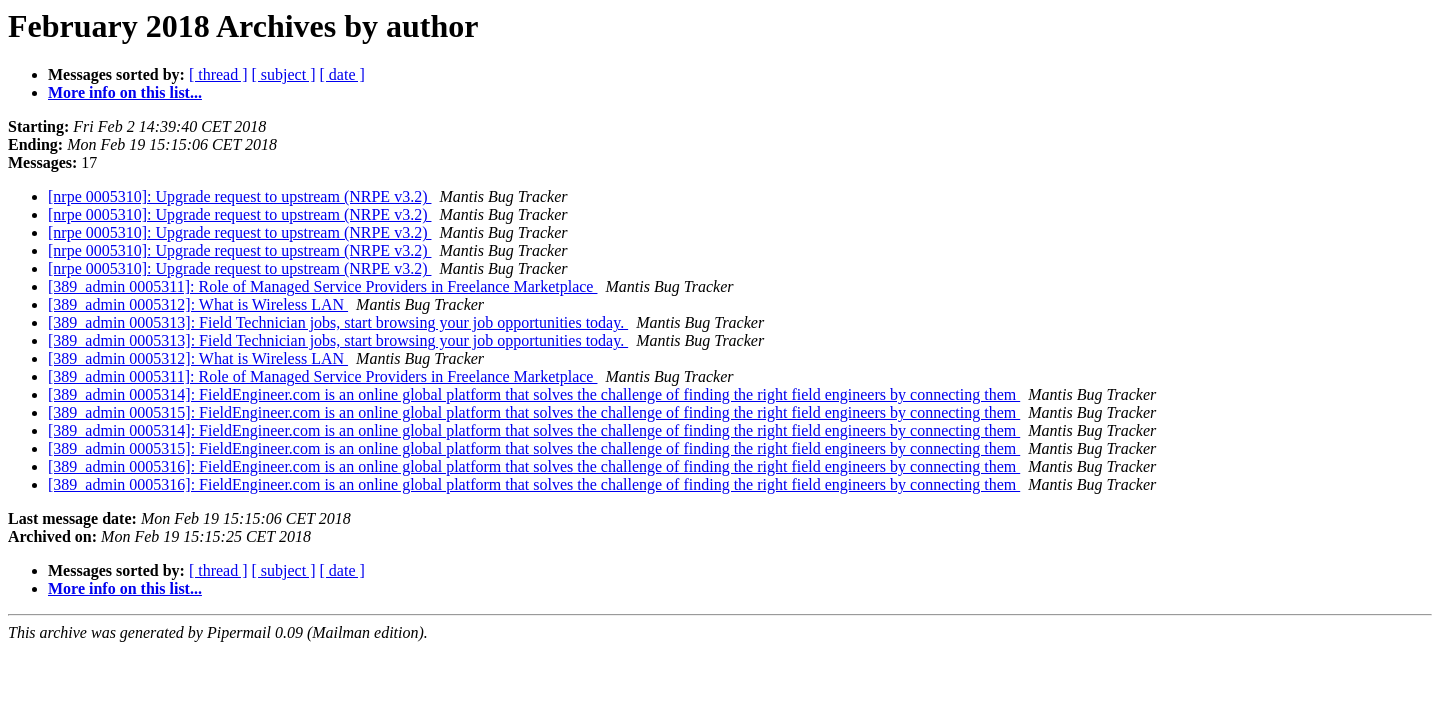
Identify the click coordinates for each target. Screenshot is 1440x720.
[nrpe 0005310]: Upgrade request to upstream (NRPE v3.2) (239, 196)
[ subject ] (284, 74)
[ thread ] (218, 74)
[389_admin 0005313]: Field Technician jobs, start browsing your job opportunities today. (338, 322)
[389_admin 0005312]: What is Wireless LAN (198, 304)
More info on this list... (125, 92)
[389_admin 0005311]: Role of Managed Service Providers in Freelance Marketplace (322, 286)
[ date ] (342, 74)
